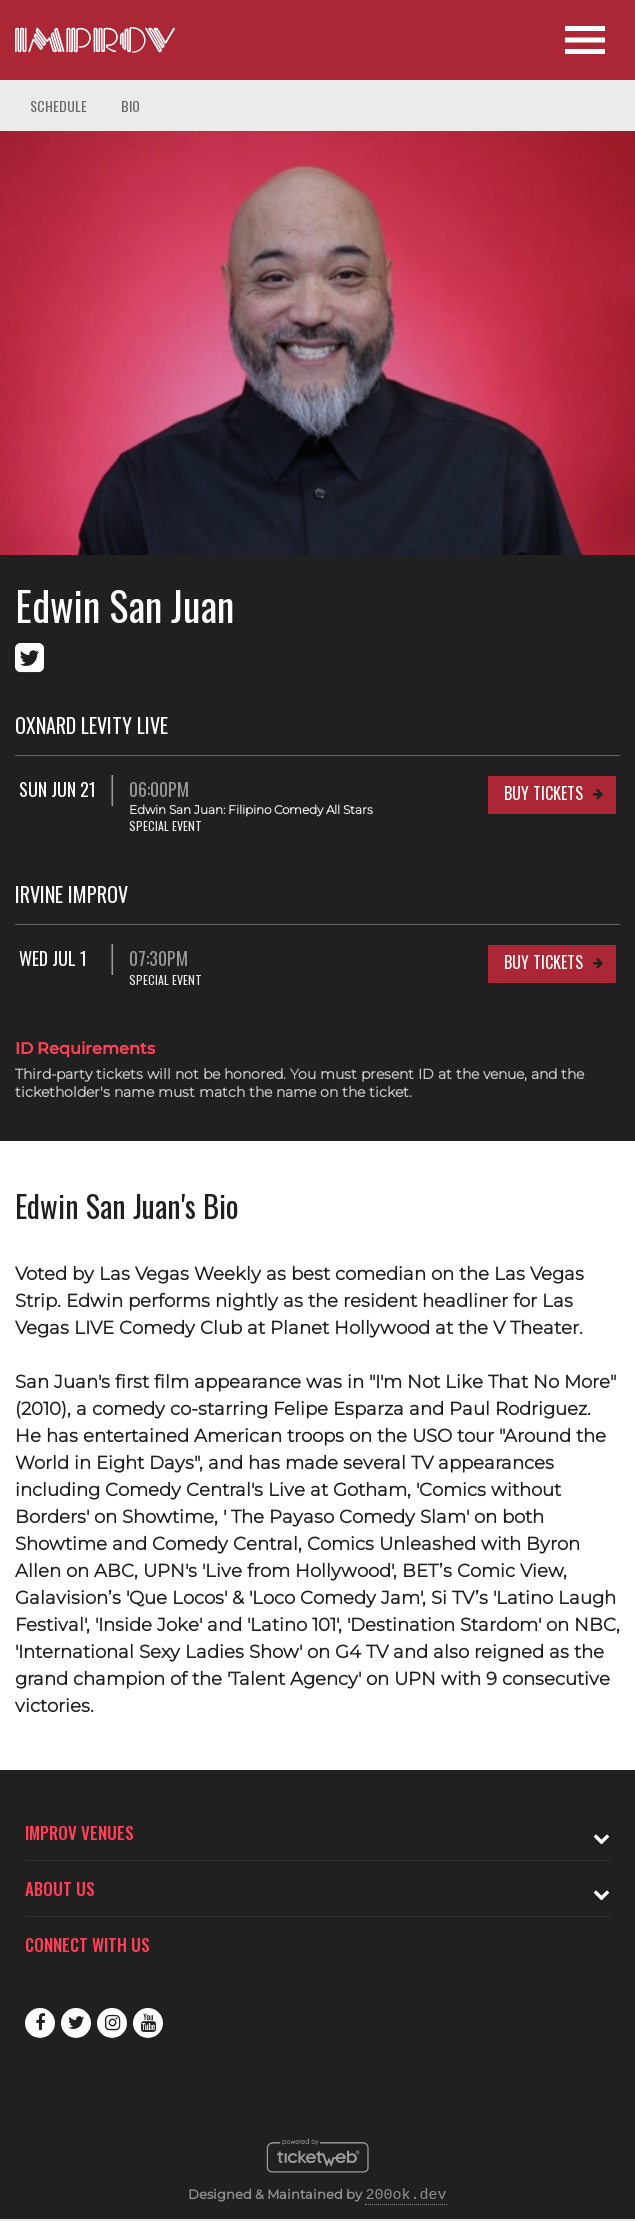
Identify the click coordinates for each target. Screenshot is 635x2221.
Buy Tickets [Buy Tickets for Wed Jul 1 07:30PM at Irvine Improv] (543, 962)
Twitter (76, 2023)
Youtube (148, 2023)
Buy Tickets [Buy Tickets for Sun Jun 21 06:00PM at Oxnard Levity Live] (543, 793)
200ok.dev (405, 2196)
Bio (130, 105)
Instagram (112, 2023)
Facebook (40, 2023)
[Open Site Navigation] (585, 40)
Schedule (58, 105)
